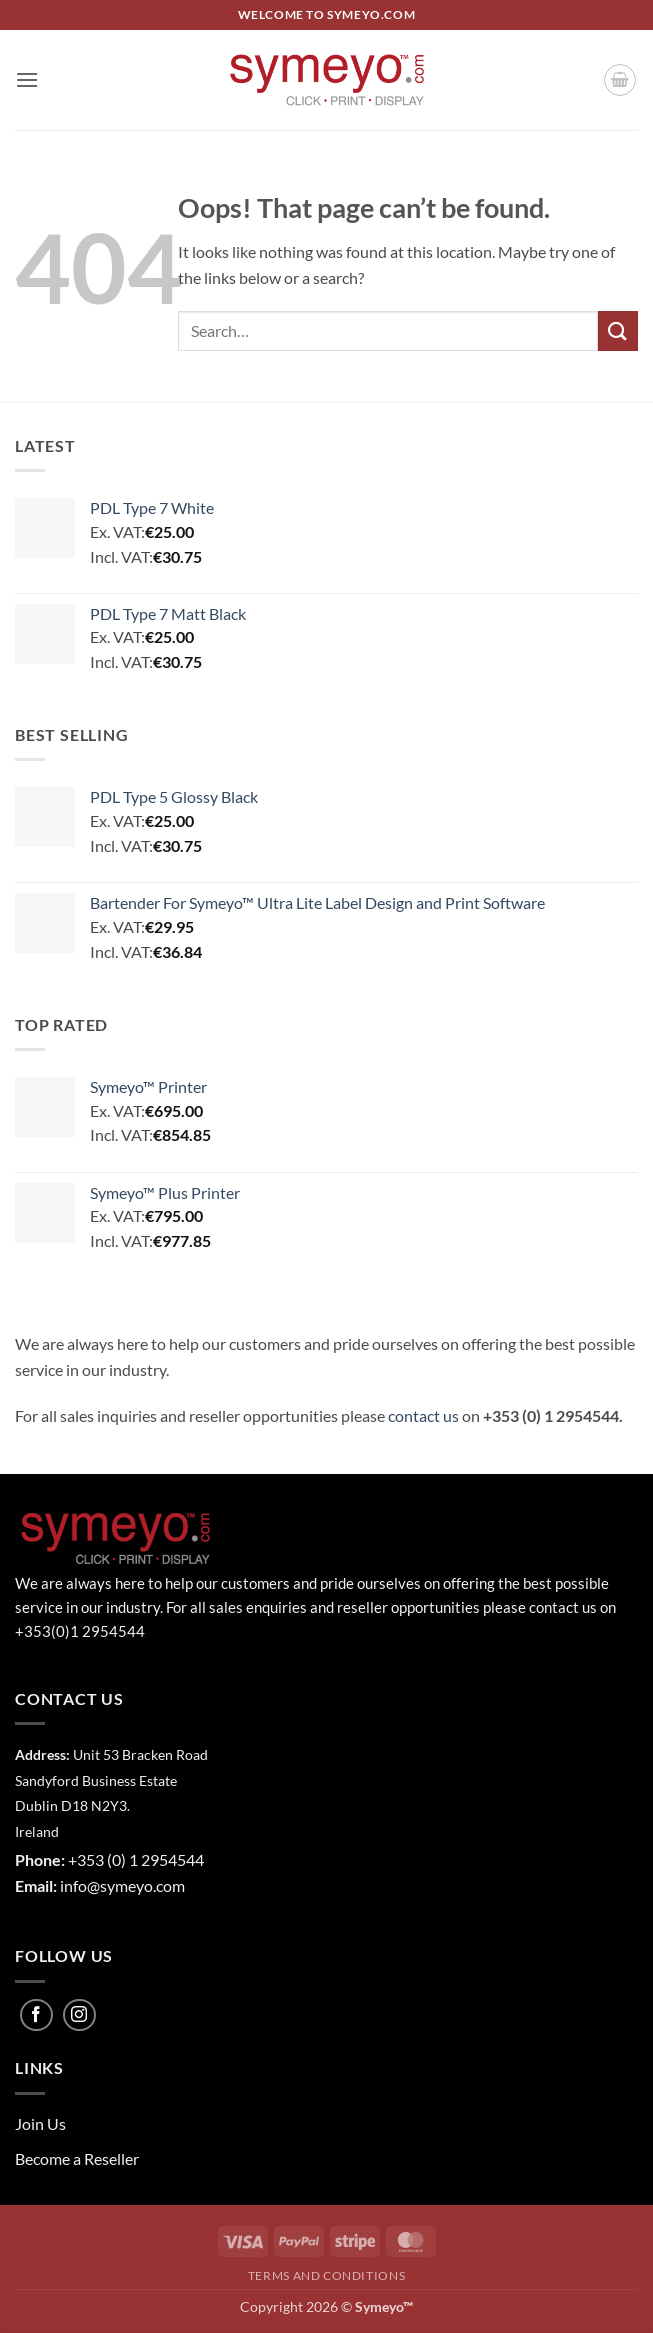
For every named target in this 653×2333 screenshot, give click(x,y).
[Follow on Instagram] (79, 2015)
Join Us (40, 2123)
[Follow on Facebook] (36, 2015)
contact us (423, 1415)
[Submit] (618, 330)
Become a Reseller (77, 2158)
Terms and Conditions (326, 2275)
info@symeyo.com (122, 1885)
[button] (27, 79)
